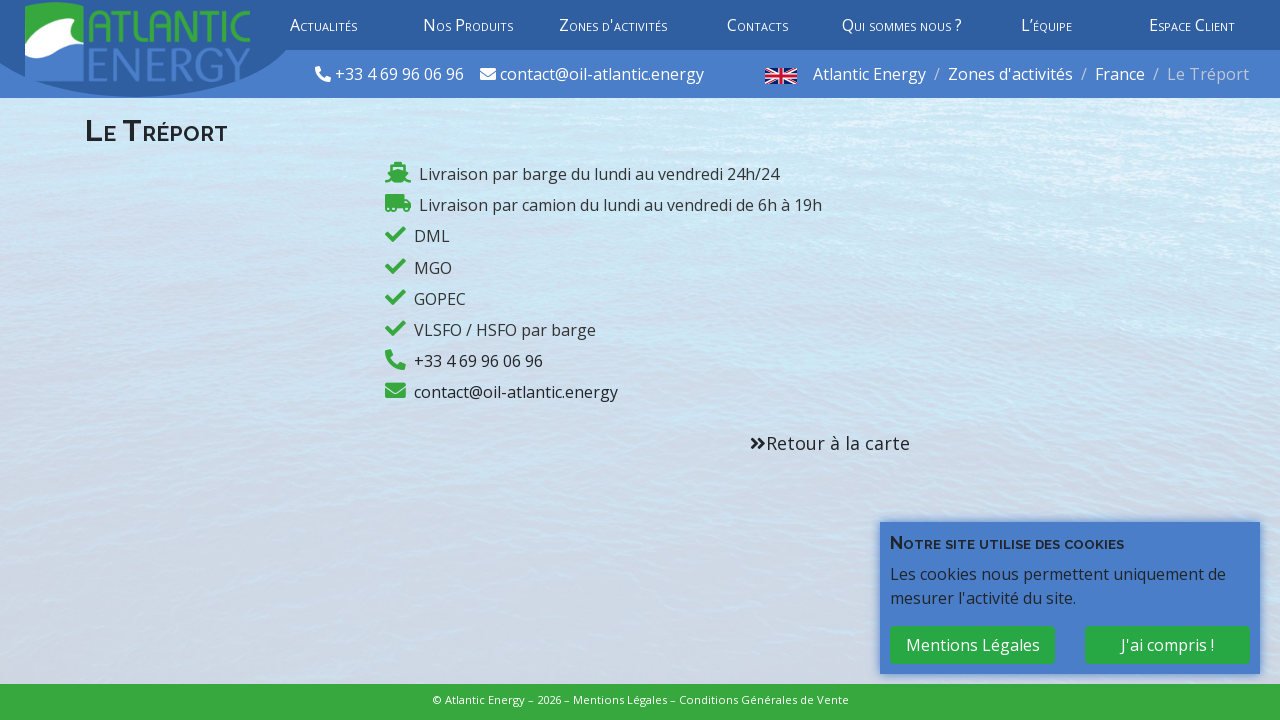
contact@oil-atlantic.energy (602, 74)
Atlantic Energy (869, 74)
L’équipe (1046, 25)
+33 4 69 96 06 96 (401, 74)
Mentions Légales (620, 699)
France (1120, 74)
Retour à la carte (838, 443)
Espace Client (1192, 25)
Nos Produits (468, 25)
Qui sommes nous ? (902, 25)
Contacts (757, 25)
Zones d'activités (613, 25)
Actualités (323, 25)
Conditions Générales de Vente (764, 699)
